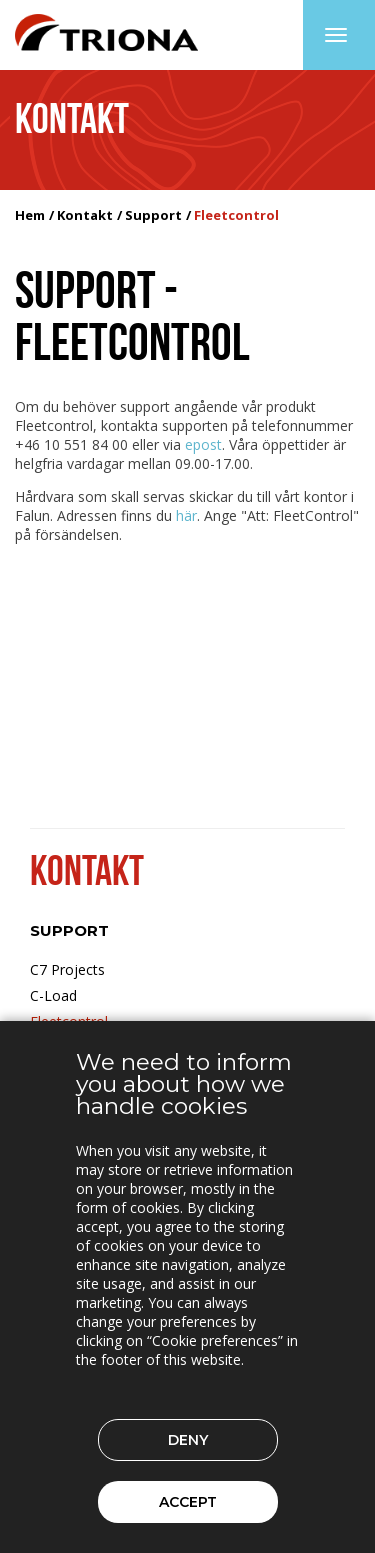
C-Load (53, 995)
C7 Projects (67, 969)
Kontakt (85, 215)
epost (203, 444)
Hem (30, 215)
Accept (188, 1502)
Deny (188, 1440)
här (186, 515)
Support (153, 215)
